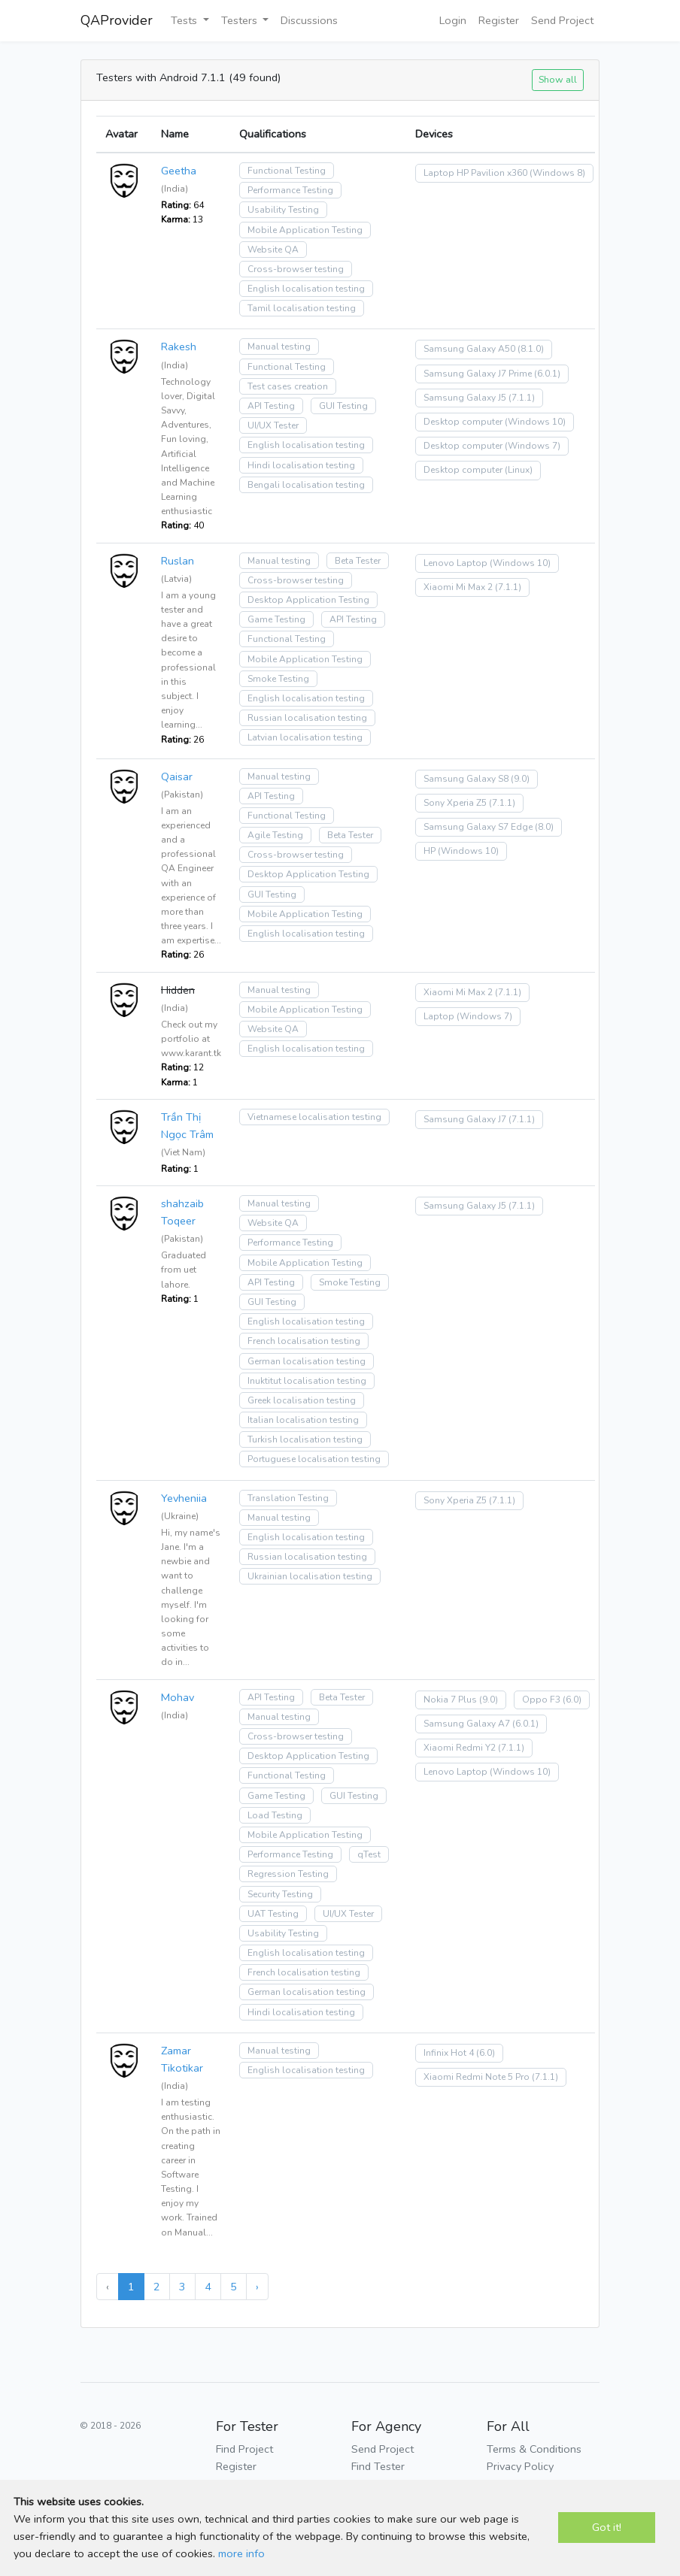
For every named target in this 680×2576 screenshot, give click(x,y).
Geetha (178, 170)
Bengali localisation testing (306, 485)
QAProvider (116, 20)
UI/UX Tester (273, 425)
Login (452, 20)
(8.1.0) (531, 349)
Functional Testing (286, 171)
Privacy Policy (520, 2466)
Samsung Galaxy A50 (469, 349)
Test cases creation (287, 386)
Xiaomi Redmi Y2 (459, 1748)
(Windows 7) (532, 446)
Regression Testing (288, 1874)
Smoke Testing (278, 679)
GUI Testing (343, 406)
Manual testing (279, 347)
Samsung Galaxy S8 (465, 779)
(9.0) (520, 779)
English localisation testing (306, 289)
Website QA (273, 250)
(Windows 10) (535, 422)
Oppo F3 (541, 1700)
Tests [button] (185, 20)
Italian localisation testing (303, 1420)
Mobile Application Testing (305, 230)
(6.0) (572, 1700)
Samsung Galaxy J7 (464, 1119)
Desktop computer (462, 422)
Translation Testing (288, 1498)
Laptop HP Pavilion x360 (475, 173)
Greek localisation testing (301, 1400)
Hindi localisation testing (301, 465)
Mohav (177, 1697)
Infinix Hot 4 (448, 2053)
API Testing (271, 406)
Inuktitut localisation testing (306, 1381)
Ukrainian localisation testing (309, 1576)
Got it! (606, 2527)
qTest (369, 1854)
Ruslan (177, 560)
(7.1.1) (521, 398)
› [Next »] (257, 2286)
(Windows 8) (557, 173)
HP (429, 851)
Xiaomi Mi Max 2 (458, 587)
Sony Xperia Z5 (455, 803)
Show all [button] (558, 79)
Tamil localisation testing (301, 308)
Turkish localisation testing (305, 1439)
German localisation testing (306, 1361)
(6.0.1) (547, 374)
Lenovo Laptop (455, 563)
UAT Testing (273, 1914)
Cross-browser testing (295, 269)
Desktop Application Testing (308, 600)
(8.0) (544, 827)
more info (241, 2553)
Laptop (438, 1016)
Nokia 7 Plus (450, 1700)
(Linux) (519, 470)
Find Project (244, 2448)
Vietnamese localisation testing (314, 1117)
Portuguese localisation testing (314, 1459)
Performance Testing (290, 190)
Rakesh (178, 346)
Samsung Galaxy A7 (466, 1724)
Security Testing (280, 1894)
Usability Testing (283, 210)
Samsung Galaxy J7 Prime (477, 374)
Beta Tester (358, 561)
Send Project (562, 20)
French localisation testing (303, 1341)
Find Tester (378, 2466)
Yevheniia (184, 1498)
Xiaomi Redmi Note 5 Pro (476, 2077)
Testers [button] (240, 20)
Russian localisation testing (307, 718)
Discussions (309, 20)
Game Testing (276, 619)
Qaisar (177, 776)
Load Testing (274, 1815)
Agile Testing (275, 835)
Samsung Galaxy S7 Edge (478, 827)
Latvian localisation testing (305, 737)
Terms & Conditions (534, 2448)
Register (498, 20)
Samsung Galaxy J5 (464, 398)
